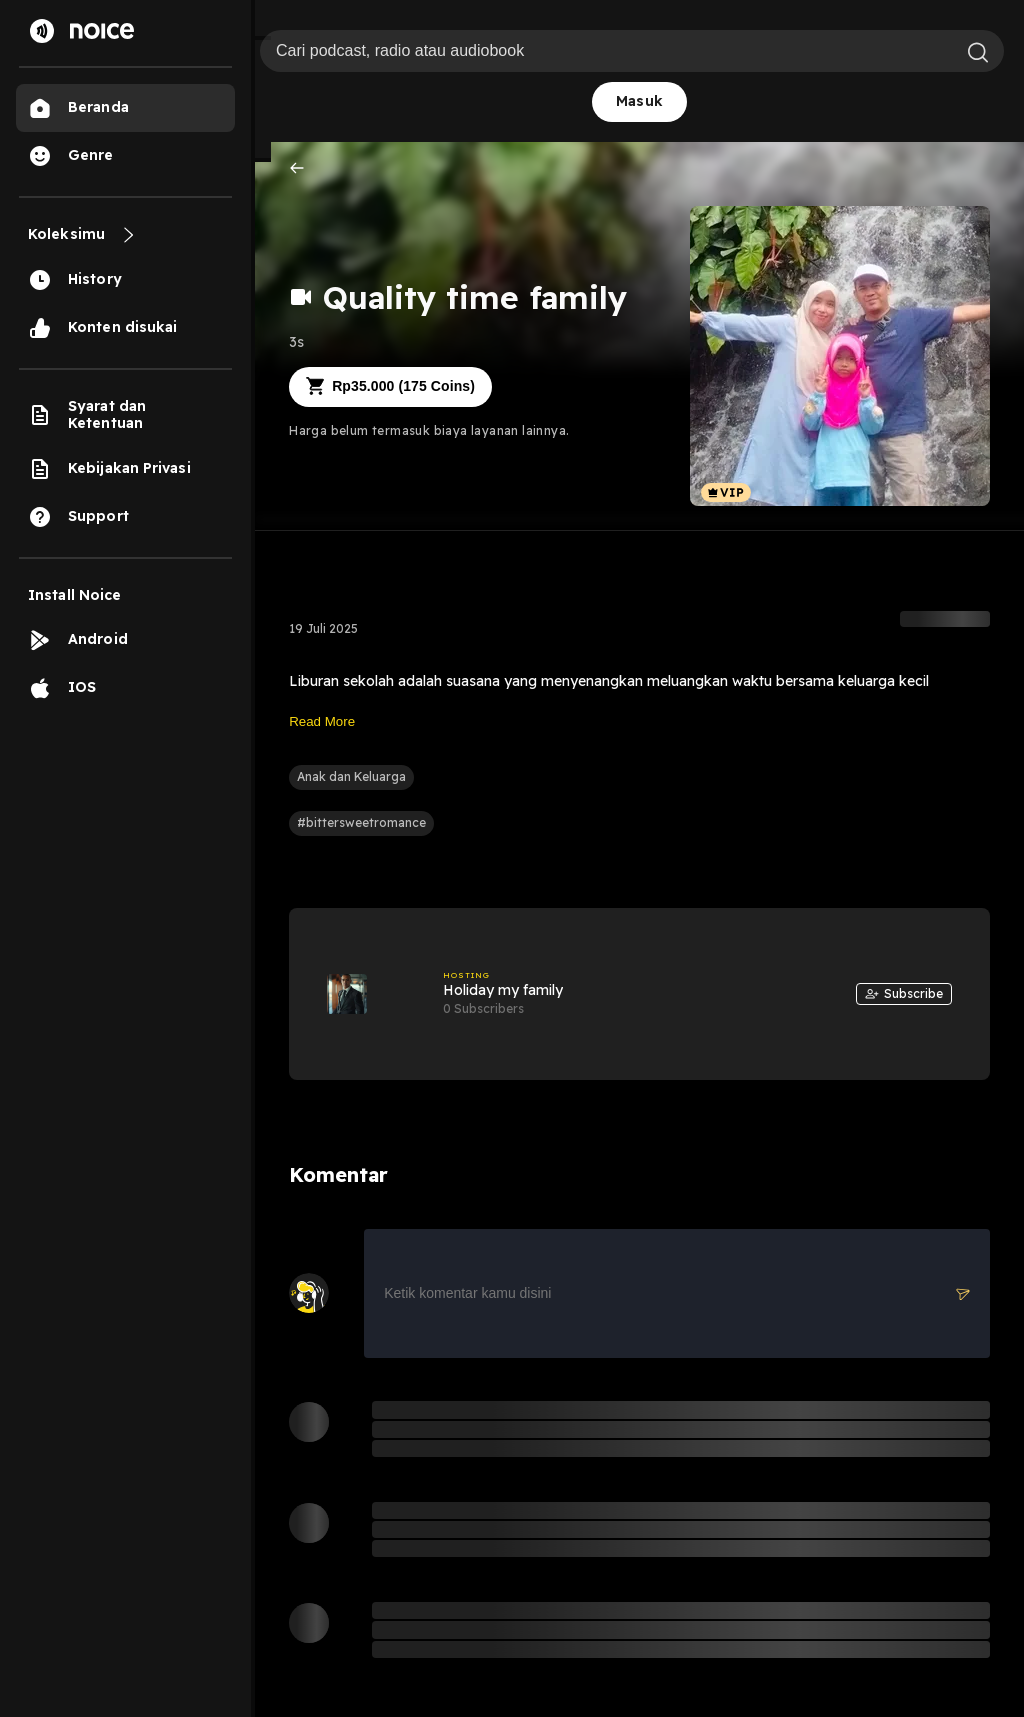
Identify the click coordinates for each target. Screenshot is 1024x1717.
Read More (322, 721)
